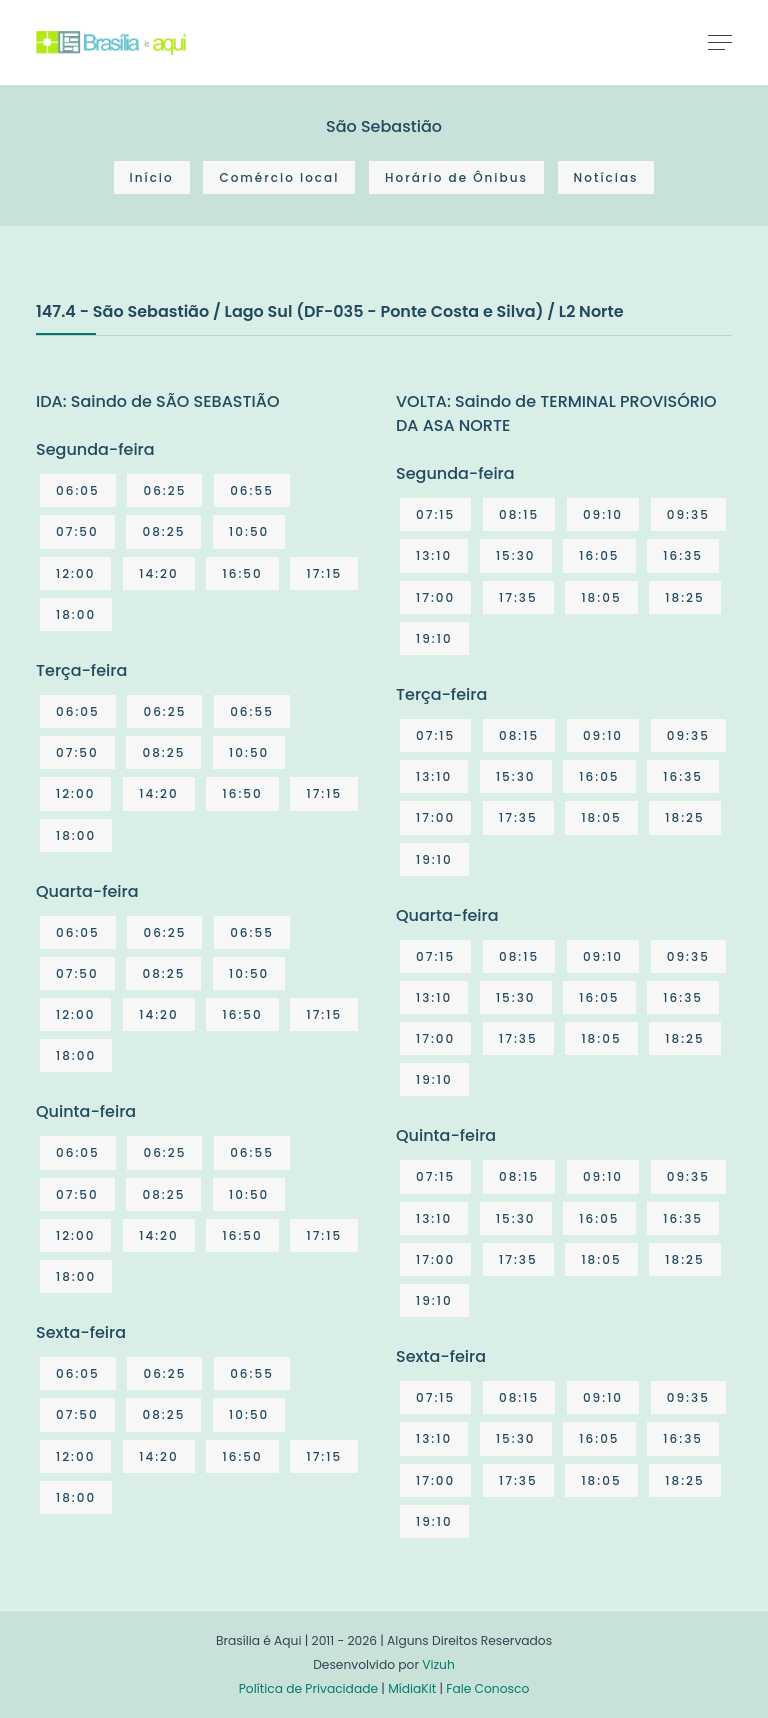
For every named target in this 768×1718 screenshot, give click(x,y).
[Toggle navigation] (720, 42)
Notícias (606, 177)
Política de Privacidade (308, 1688)
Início (152, 177)
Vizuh (438, 1664)
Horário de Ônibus (456, 177)
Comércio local (279, 177)
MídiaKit (412, 1688)
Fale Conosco (487, 1688)
